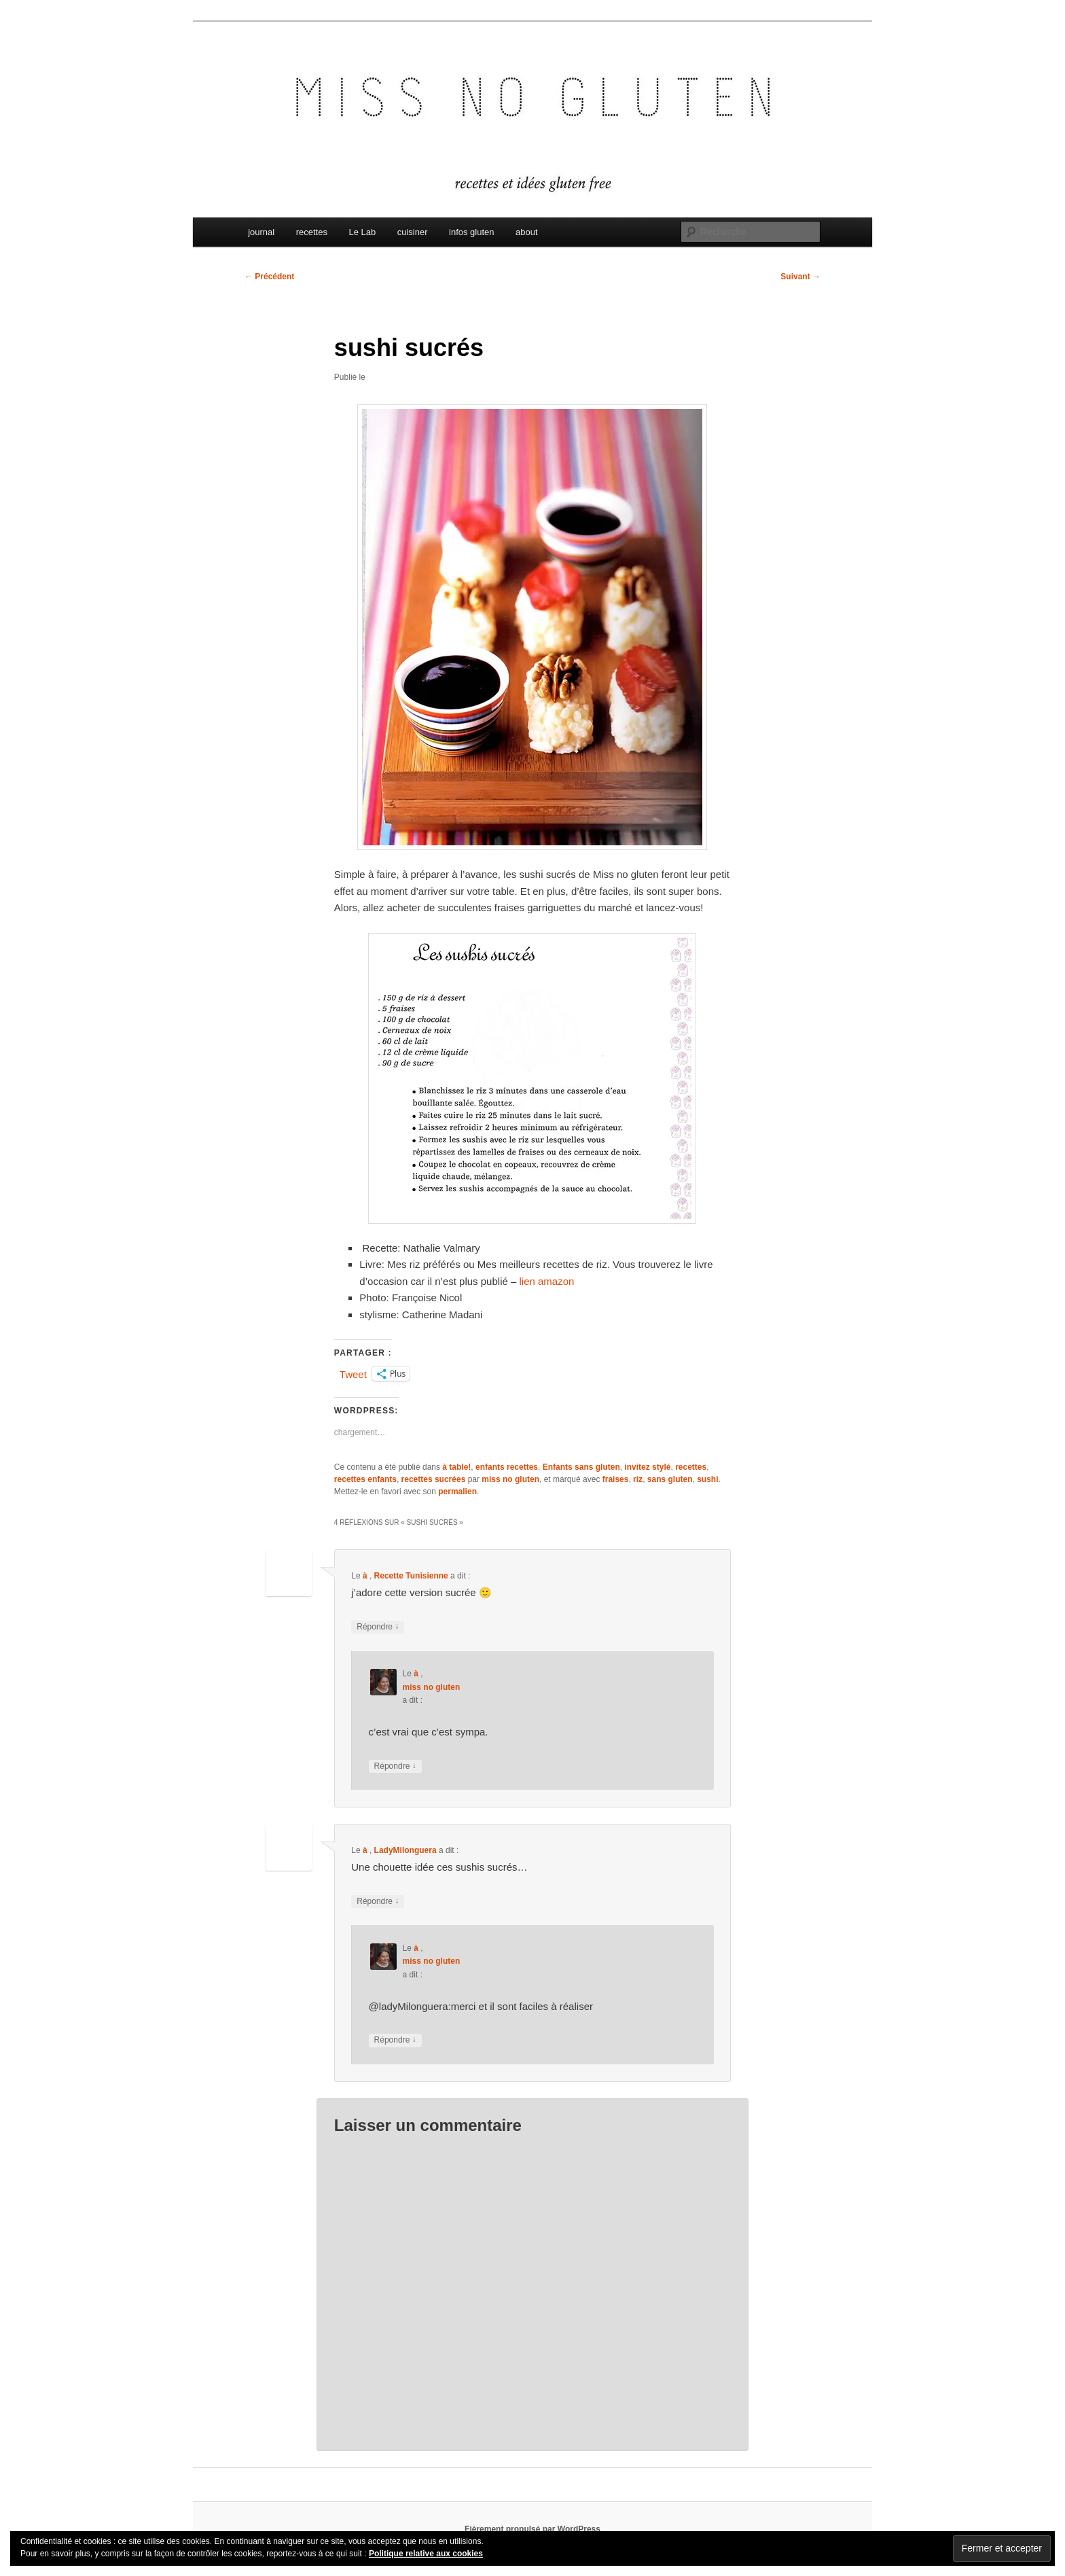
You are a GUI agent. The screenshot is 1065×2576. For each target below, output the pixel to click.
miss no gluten (510, 1479)
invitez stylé (647, 1467)
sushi (707, 1479)
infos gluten (471, 232)
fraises (615, 1479)
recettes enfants (365, 1479)
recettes (311, 232)
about (527, 232)
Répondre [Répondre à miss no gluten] (395, 1766)
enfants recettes (506, 1467)
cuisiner (412, 232)
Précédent (269, 276)
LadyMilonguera (405, 1850)
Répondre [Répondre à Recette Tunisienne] (378, 1627)
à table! (456, 1467)
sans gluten (670, 1479)
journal (261, 232)
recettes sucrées (433, 1479)
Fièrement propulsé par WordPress (532, 2529)
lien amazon (547, 1281)
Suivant (800, 276)
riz (638, 1479)
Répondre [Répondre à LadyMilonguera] (378, 1901)
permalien (457, 1491)
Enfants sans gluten (581, 1467)
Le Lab (362, 232)
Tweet (353, 1374)
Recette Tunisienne (411, 1576)
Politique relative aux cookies (426, 2553)
